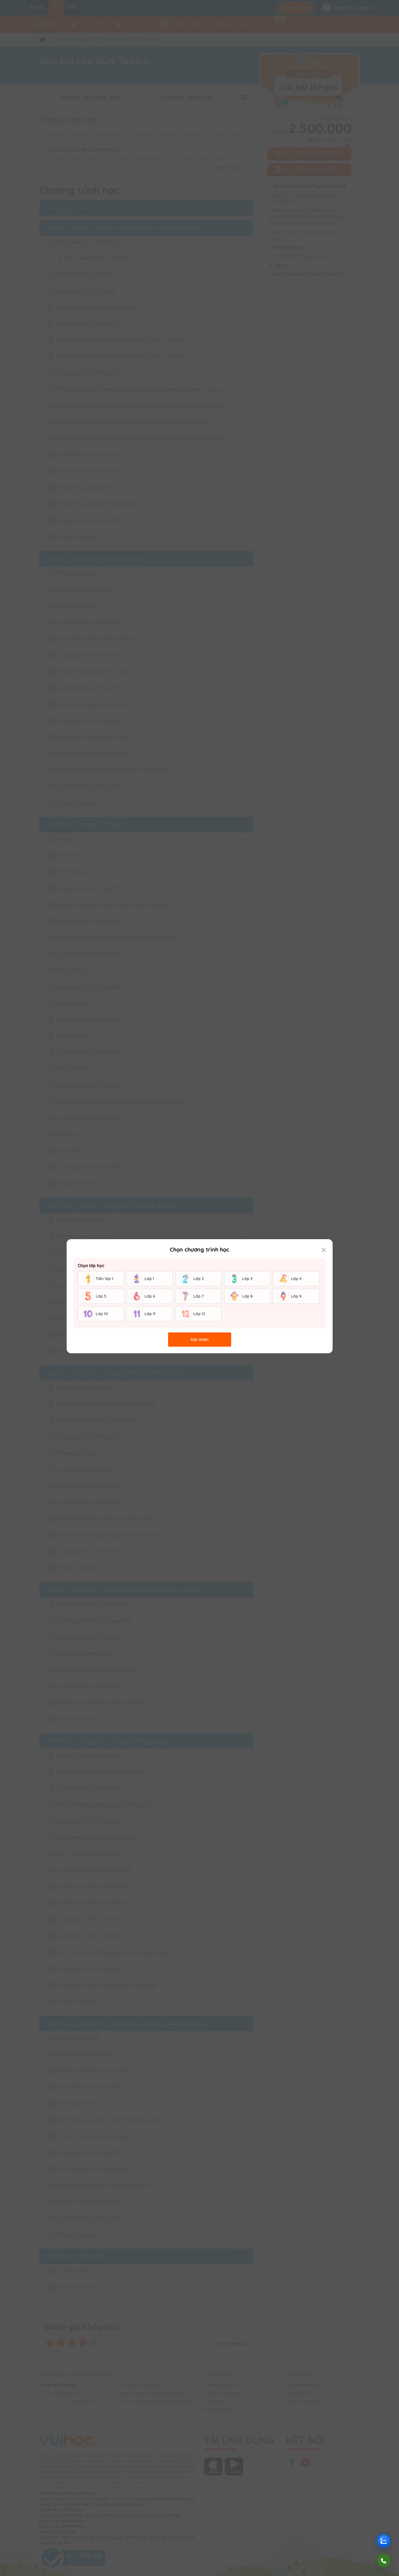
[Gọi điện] (383, 2560)
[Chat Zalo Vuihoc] (383, 2540)
